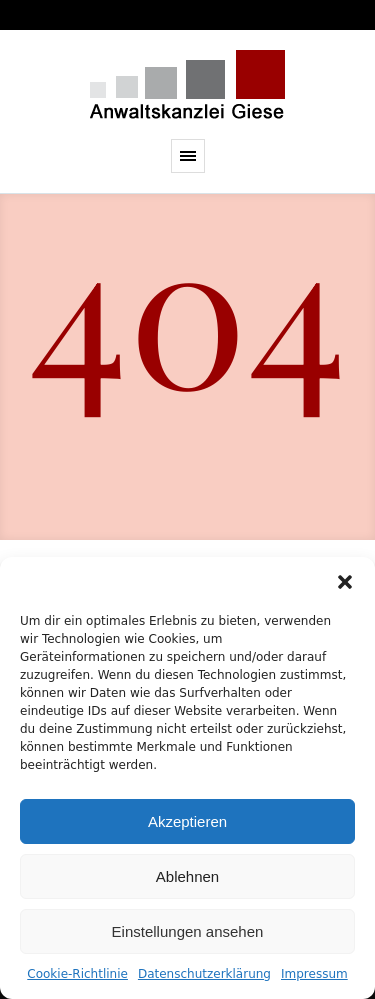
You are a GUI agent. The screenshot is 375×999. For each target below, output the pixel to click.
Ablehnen (187, 876)
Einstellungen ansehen (188, 931)
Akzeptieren (187, 821)
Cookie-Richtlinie (77, 974)
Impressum (314, 974)
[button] (345, 582)
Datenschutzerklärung (204, 974)
